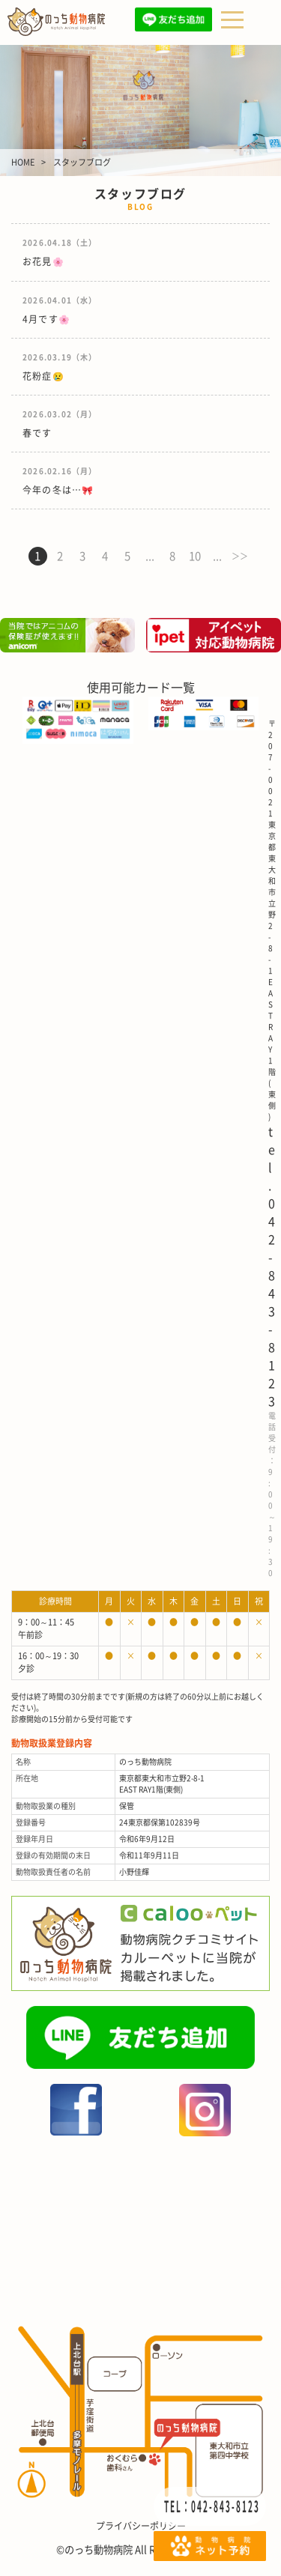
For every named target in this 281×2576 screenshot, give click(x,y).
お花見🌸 (43, 261)
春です (37, 432)
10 (195, 556)
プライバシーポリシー (141, 2525)
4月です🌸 (46, 319)
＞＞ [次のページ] (240, 556)
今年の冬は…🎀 (58, 489)
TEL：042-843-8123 (212, 2506)
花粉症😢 (43, 376)
